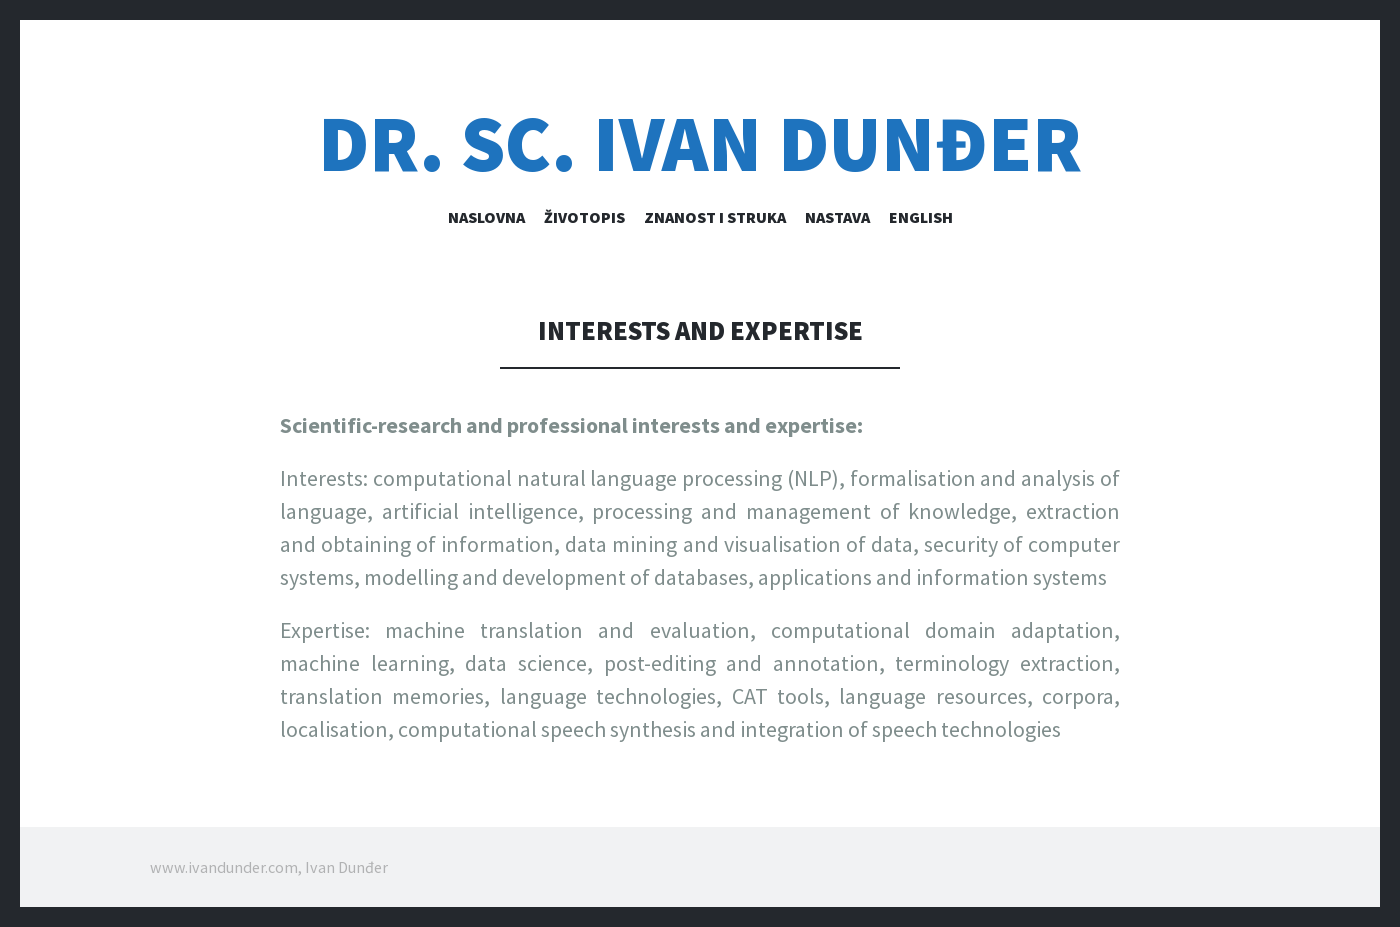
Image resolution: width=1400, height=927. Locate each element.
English (921, 217)
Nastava (837, 217)
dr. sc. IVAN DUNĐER (700, 143)
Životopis (584, 217)
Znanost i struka (715, 217)
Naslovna (486, 217)
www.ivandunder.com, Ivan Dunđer (269, 867)
